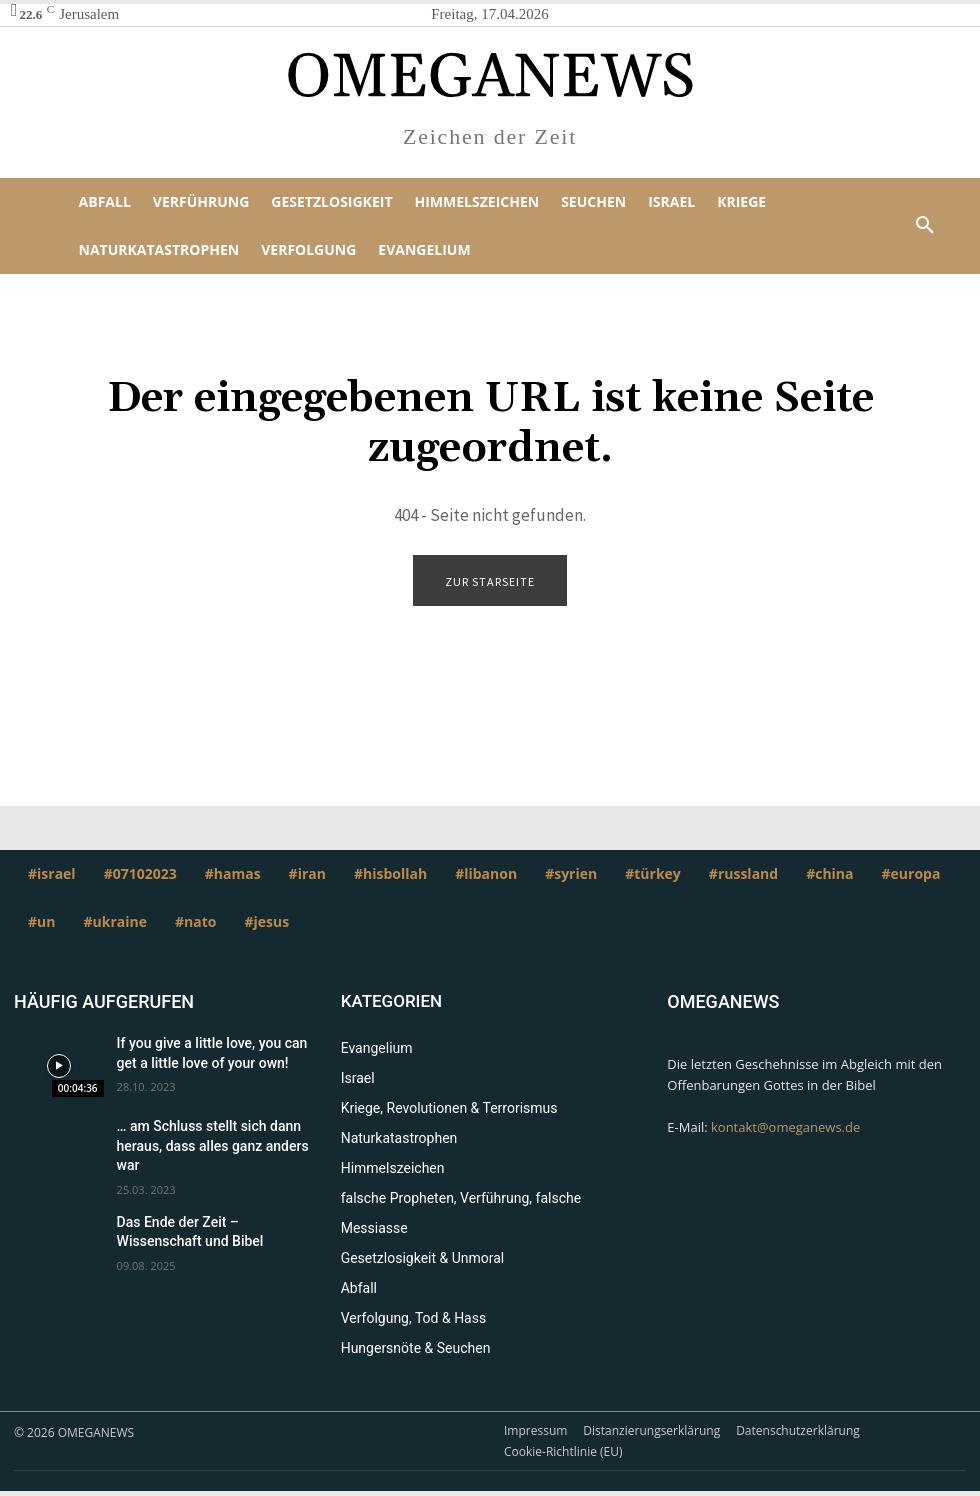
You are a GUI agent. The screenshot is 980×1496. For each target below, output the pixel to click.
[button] (925, 226)
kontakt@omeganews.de (785, 1128)
